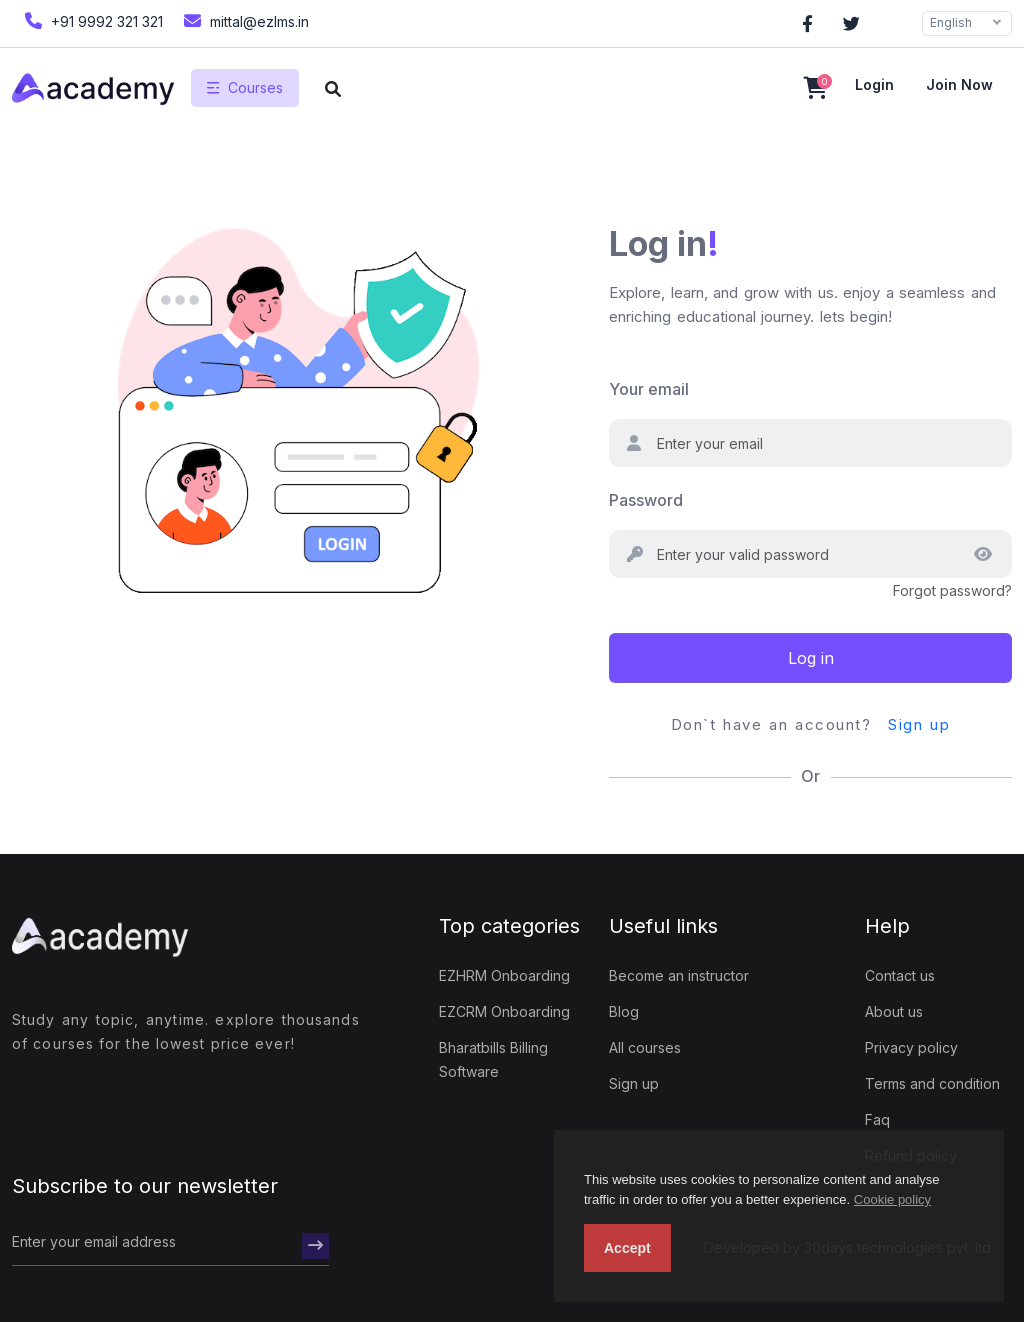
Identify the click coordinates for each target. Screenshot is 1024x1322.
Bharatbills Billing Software (493, 1059)
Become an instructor (679, 975)
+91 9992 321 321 (91, 20)
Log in (811, 658)
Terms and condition (932, 1083)
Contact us (900, 975)
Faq (877, 1119)
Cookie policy (892, 1199)
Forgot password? (952, 590)
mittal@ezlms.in (244, 20)
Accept (627, 1248)
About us (894, 1011)
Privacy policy (911, 1047)
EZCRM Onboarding (504, 1011)
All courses (645, 1047)
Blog (624, 1011)
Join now (959, 84)
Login (874, 84)
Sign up (919, 724)
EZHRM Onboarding (504, 975)
